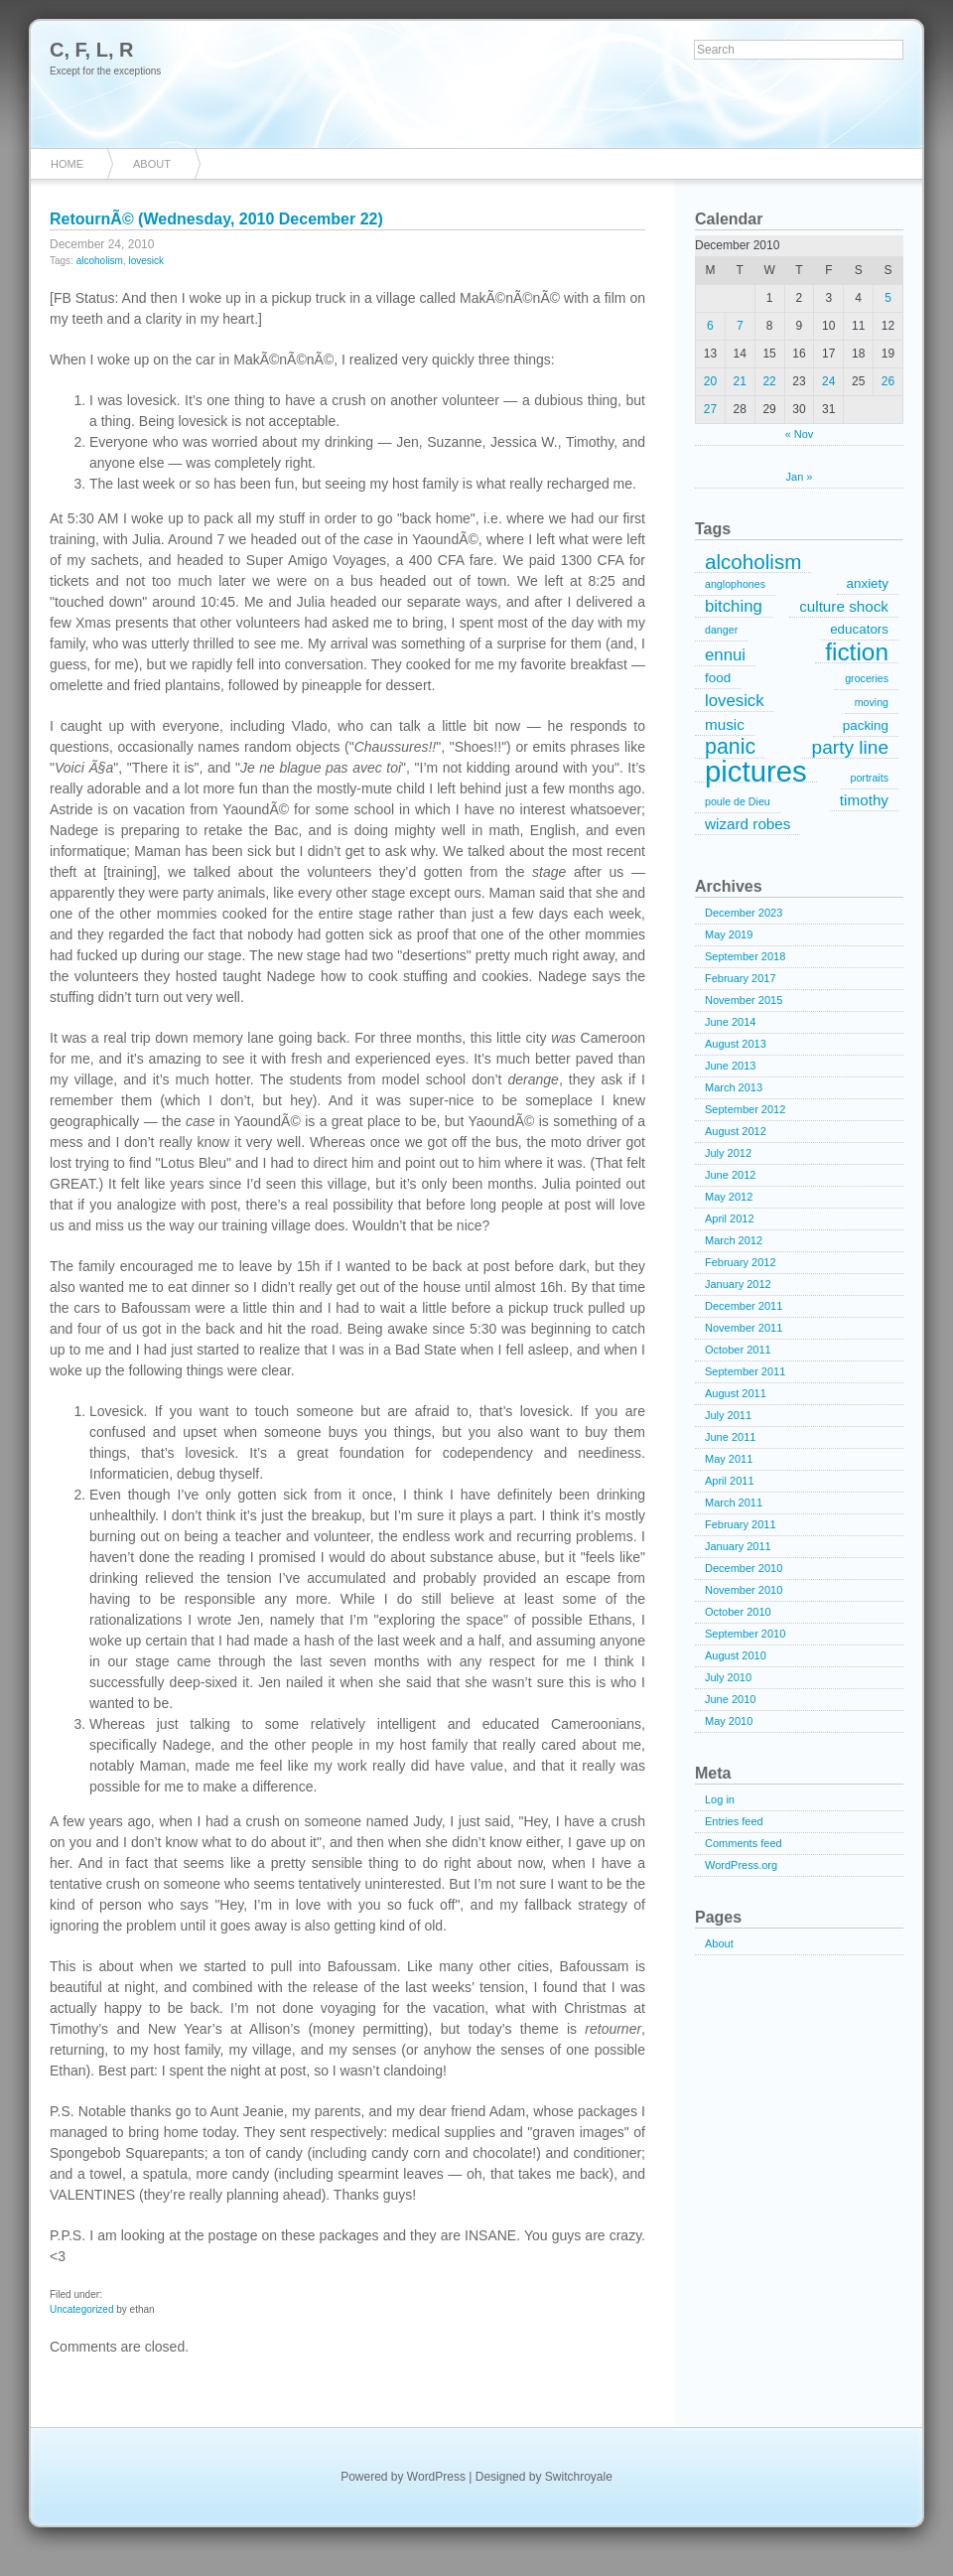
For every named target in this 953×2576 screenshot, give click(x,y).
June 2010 (730, 1699)
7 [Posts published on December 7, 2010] (740, 326)
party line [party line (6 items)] (850, 747)
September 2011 (745, 1371)
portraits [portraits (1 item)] (870, 778)
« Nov (799, 434)
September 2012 (745, 1109)
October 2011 (738, 1350)
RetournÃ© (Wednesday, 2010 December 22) (216, 219)
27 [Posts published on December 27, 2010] (710, 409)
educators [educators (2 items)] (859, 629)
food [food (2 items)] (718, 677)
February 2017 (740, 978)
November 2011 (743, 1328)
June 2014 (730, 1022)
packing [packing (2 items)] (865, 725)
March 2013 (733, 1087)
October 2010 (738, 1612)
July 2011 (728, 1415)
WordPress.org (741, 1865)
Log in (720, 1799)
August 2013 (735, 1044)
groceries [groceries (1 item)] (866, 678)
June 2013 (730, 1066)
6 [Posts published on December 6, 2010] (710, 326)
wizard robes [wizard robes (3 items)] (747, 823)
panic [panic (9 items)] (730, 748)
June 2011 (730, 1437)
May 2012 (728, 1197)
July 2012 (728, 1153)
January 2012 (738, 1284)
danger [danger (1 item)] (721, 630)
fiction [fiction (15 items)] (856, 652)
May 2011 (728, 1459)
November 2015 (743, 1000)
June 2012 (730, 1175)
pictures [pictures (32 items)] (756, 772)
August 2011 (735, 1393)
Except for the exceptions (105, 71)
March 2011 (733, 1502)
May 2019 (728, 934)
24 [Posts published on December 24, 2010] (828, 381)
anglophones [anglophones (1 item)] (735, 584)
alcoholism (99, 260)
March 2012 (733, 1240)
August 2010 (735, 1655)
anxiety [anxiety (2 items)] (867, 583)
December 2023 (743, 913)
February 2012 (740, 1262)
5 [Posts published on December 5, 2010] (888, 298)
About (152, 164)
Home (67, 164)
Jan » (799, 477)
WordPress (436, 2477)
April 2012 (729, 1218)
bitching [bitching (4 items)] (733, 606)
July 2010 (728, 1677)
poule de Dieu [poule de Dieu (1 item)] (737, 801)
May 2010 (728, 1721)
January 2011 (738, 1546)
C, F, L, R (91, 50)
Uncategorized (81, 2309)
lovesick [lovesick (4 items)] (734, 700)
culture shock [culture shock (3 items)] (843, 606)
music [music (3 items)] (725, 724)
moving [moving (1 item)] (871, 702)
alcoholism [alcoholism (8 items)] (753, 562)
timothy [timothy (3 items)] (864, 799)
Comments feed (743, 1843)
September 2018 (745, 956)
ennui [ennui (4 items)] (725, 654)
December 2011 (743, 1306)
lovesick (147, 260)
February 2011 (740, 1524)
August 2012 (735, 1131)
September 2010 (745, 1634)
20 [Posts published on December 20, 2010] (710, 381)
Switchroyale (579, 2477)
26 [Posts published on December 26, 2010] (888, 381)
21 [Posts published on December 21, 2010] (740, 381)
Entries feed (734, 1821)
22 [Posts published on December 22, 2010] (768, 381)
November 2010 (743, 1590)
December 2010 (743, 1568)
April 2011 (729, 1481)
